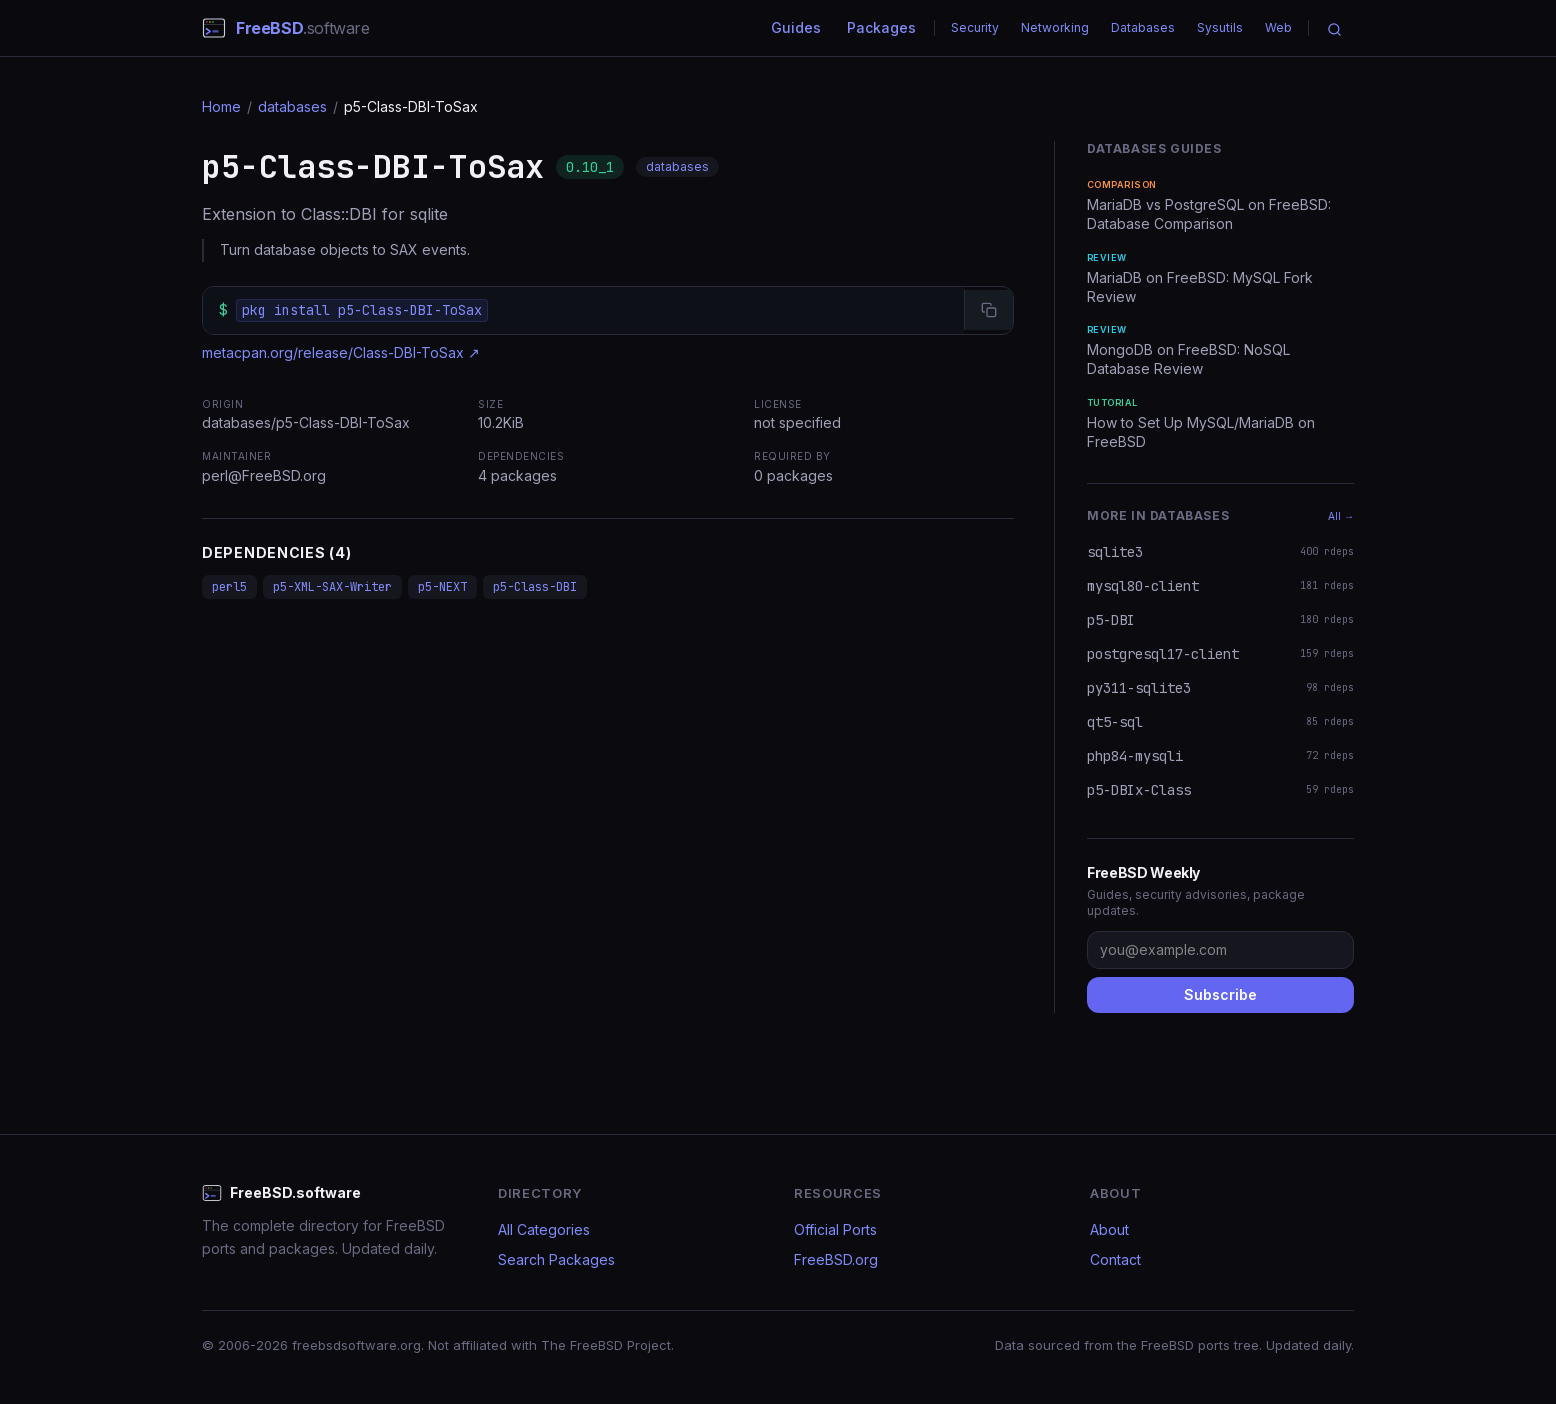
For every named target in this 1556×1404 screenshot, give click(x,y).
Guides (796, 27)
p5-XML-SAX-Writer (332, 587)
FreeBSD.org (836, 1259)
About (1109, 1229)
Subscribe (1220, 994)
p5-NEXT (442, 587)
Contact (1115, 1259)
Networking (1055, 27)
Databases (1143, 27)
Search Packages (556, 1259)
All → (1341, 516)
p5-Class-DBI (535, 587)
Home (221, 106)
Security (975, 27)
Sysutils (1220, 27)
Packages (881, 27)
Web (1278, 27)
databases (292, 106)
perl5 (229, 587)
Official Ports (835, 1229)
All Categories (544, 1229)
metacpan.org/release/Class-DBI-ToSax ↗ (341, 352)
